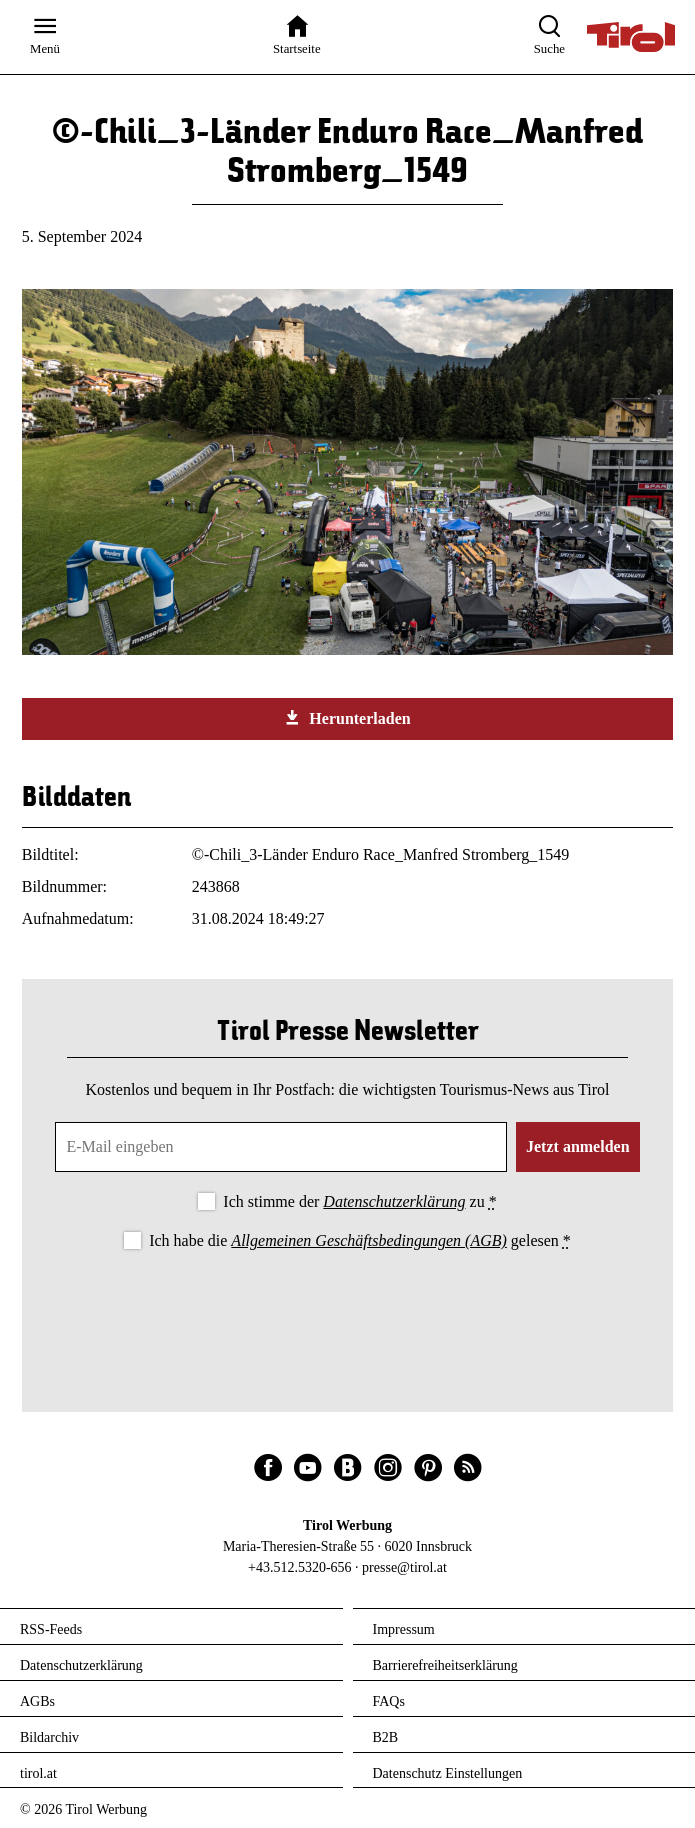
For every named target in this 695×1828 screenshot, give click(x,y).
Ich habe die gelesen (360, 1240)
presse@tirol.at (404, 1567)
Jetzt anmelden (578, 1146)
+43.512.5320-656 (300, 1567)
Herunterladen (347, 718)
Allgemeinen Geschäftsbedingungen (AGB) (368, 1240)
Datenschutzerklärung (394, 1201)
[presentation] (348, 1310)
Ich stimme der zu (359, 1201)
